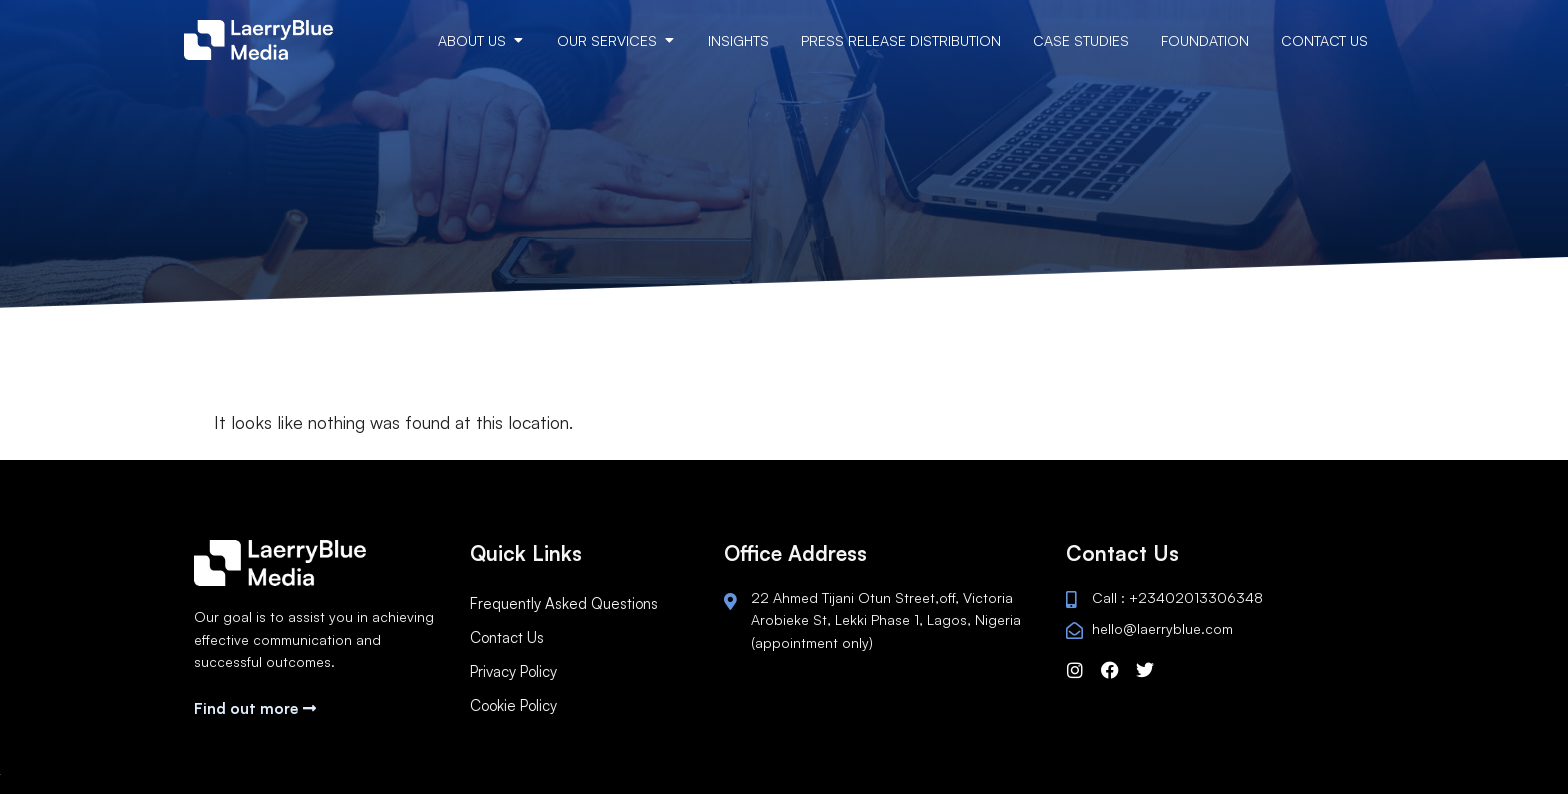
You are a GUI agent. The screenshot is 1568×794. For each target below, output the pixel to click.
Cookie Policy (513, 705)
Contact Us (507, 637)
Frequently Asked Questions (564, 603)
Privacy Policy (513, 671)
